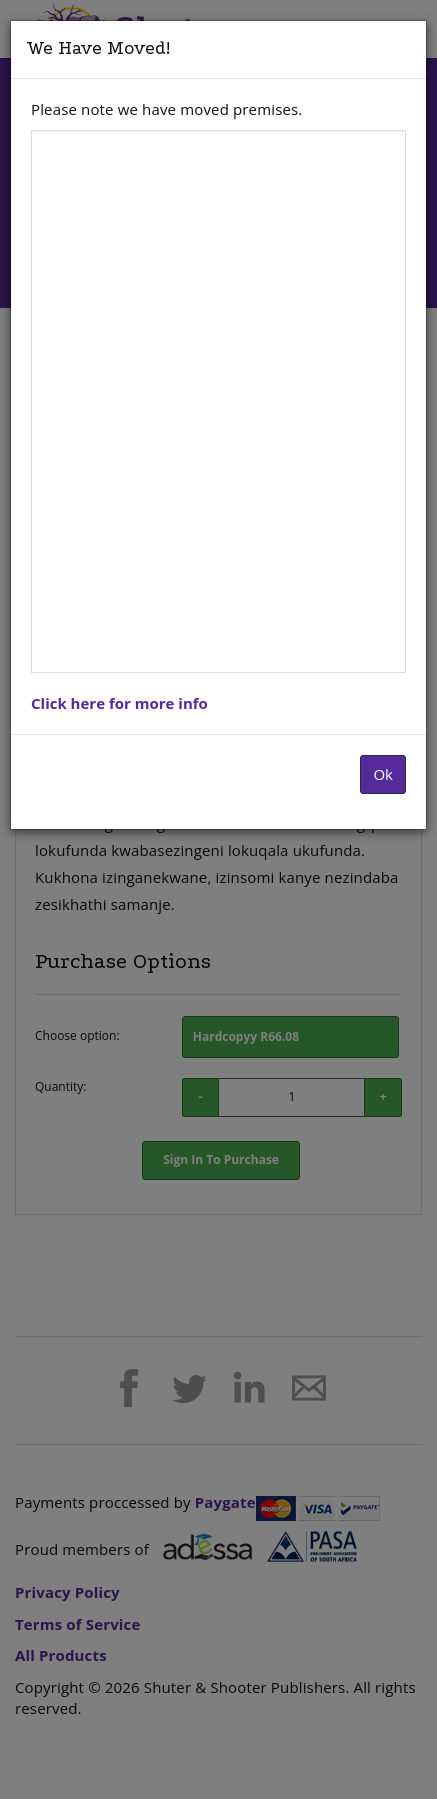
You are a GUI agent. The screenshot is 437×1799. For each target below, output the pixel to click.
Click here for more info (119, 703)
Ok (383, 774)
